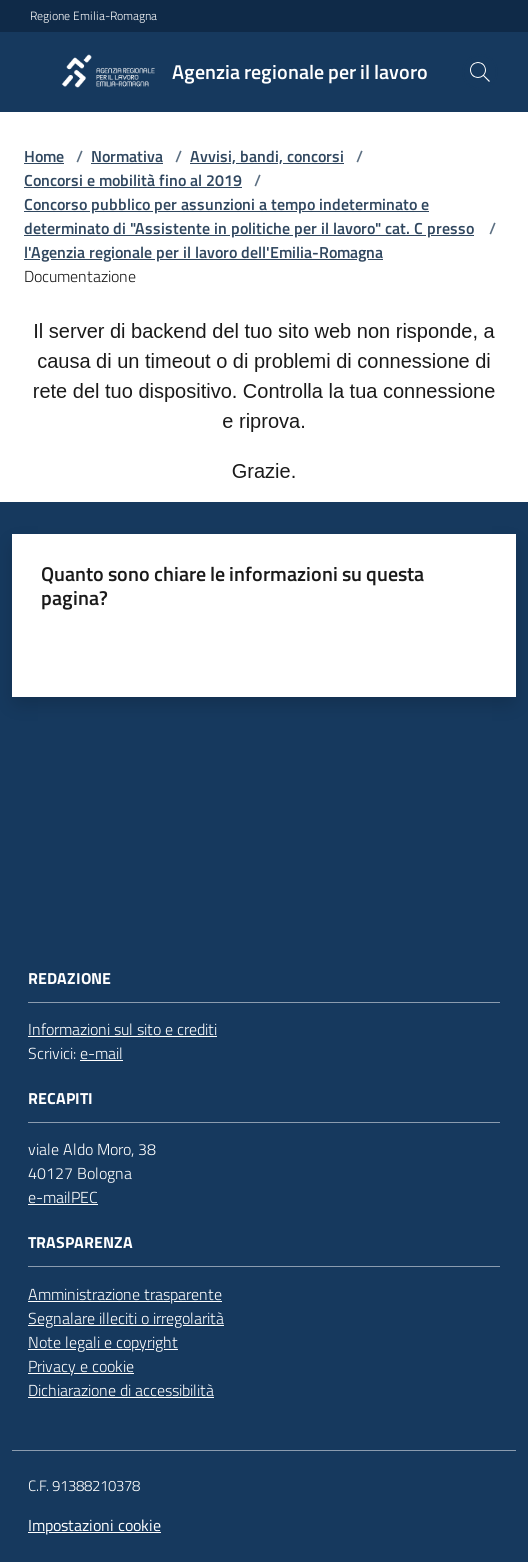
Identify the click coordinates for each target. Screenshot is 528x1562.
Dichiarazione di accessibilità (121, 1390)
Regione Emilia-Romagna (93, 16)
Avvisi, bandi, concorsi (267, 156)
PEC (84, 1197)
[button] (480, 72)
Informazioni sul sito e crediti (122, 1029)
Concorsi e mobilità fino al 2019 (133, 180)
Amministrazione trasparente (125, 1294)
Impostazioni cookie (94, 1525)
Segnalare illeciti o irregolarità (126, 1318)
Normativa (127, 156)
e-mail (101, 1053)
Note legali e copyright (103, 1342)
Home (44, 156)
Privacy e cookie (81, 1366)
